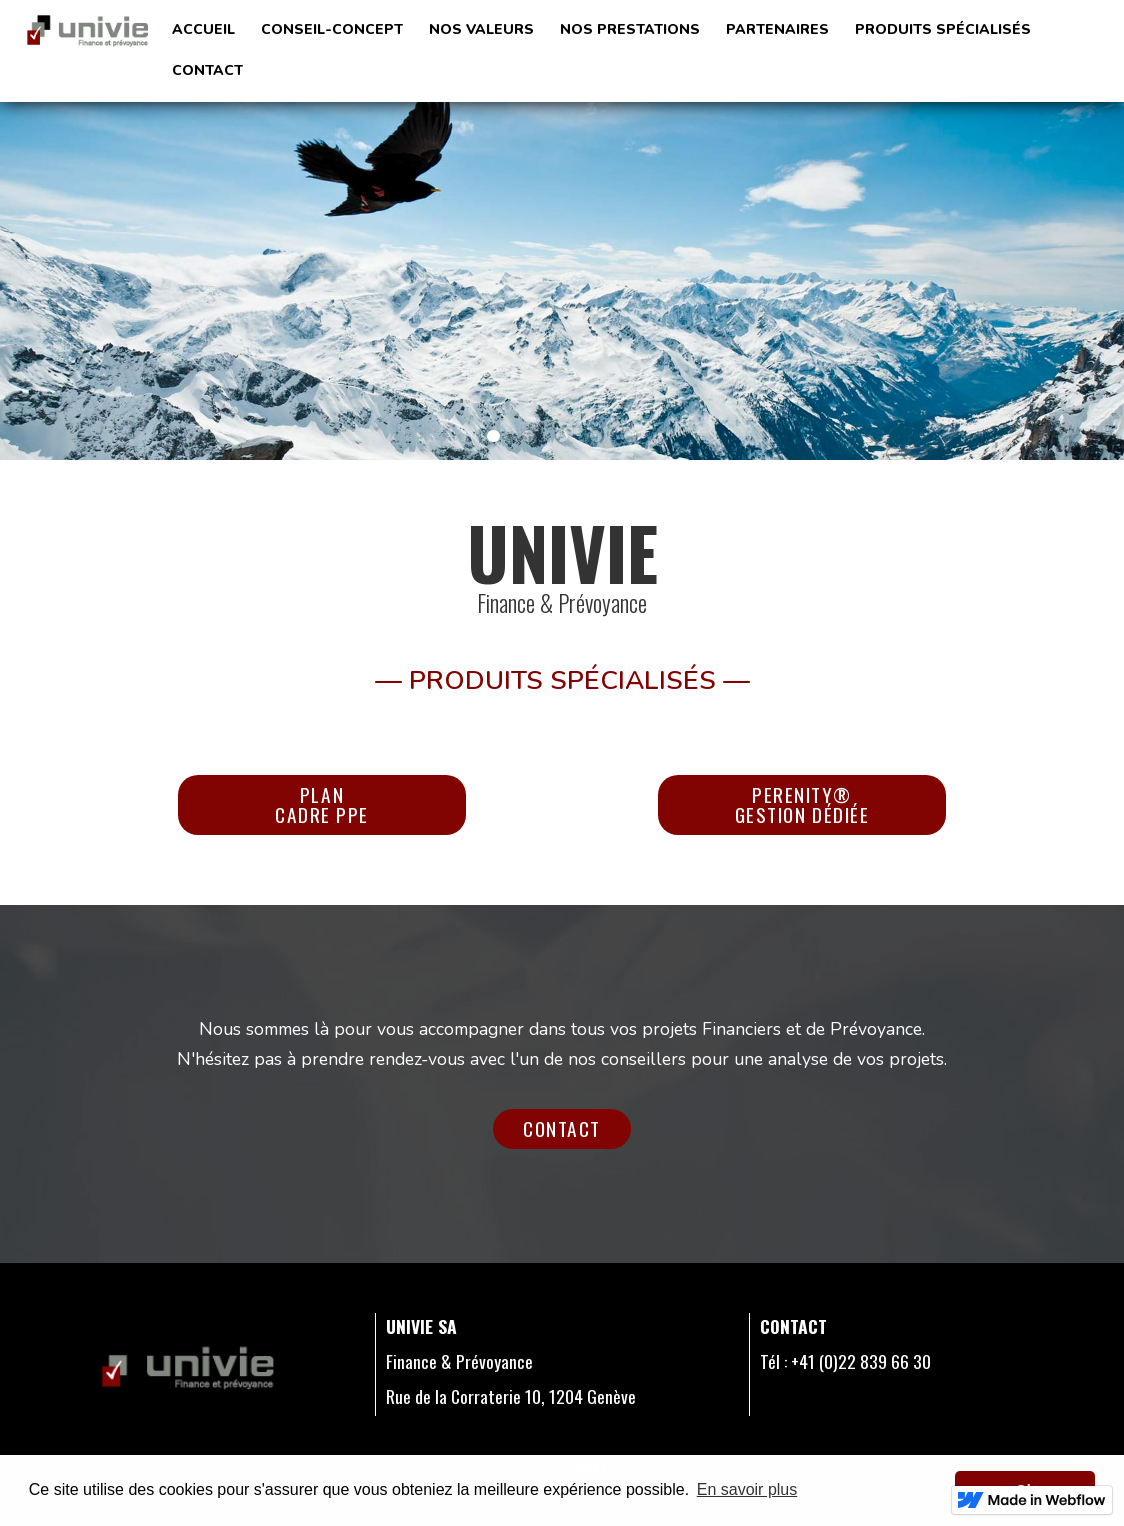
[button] (630, 30)
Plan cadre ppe (322, 804)
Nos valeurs (481, 29)
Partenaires (777, 29)
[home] (87, 29)
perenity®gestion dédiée (802, 804)
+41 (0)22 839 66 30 (861, 1361)
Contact (562, 1128)
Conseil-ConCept (332, 29)
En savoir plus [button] (747, 1489)
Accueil (203, 29)
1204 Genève (590, 1396)
